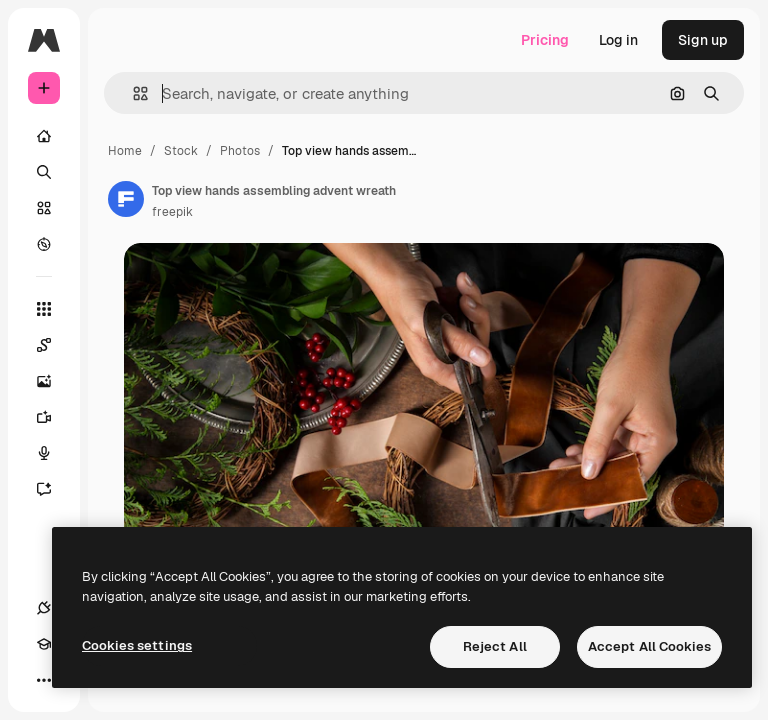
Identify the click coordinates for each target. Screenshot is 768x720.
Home (125, 151)
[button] (132, 93)
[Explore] (44, 244)
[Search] (44, 172)
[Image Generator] (54, 381)
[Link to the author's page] (126, 199)
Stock (181, 151)
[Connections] (44, 608)
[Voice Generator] (54, 453)
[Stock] (44, 208)
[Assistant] (54, 489)
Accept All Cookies (649, 646)
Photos (240, 151)
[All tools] (44, 309)
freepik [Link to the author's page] (172, 212)
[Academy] (44, 644)
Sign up (703, 40)
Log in (618, 40)
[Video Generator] (54, 417)
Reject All (495, 646)
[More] (44, 680)
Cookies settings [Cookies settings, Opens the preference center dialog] (137, 645)
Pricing (545, 40)
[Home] (44, 136)
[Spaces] (54, 345)
